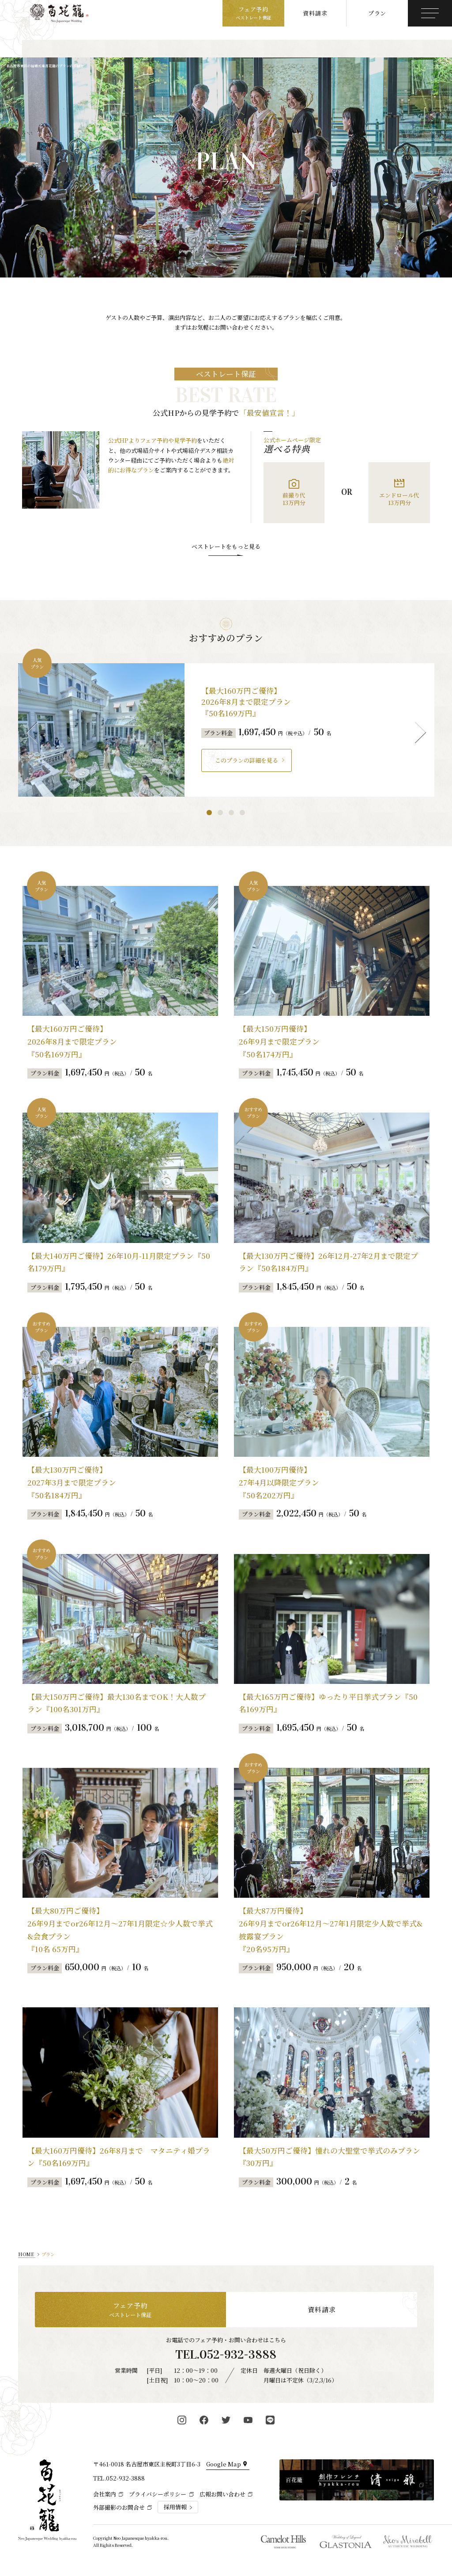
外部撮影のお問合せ (119, 2507)
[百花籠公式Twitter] (226, 2420)
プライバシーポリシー (157, 2494)
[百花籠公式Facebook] (204, 2420)
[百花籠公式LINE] (270, 2420)
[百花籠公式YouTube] (248, 2420)
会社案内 (104, 2494)
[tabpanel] (226, 730)
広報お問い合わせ (222, 2494)
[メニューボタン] (430, 13)
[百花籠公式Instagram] (182, 2420)
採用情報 (175, 2507)
